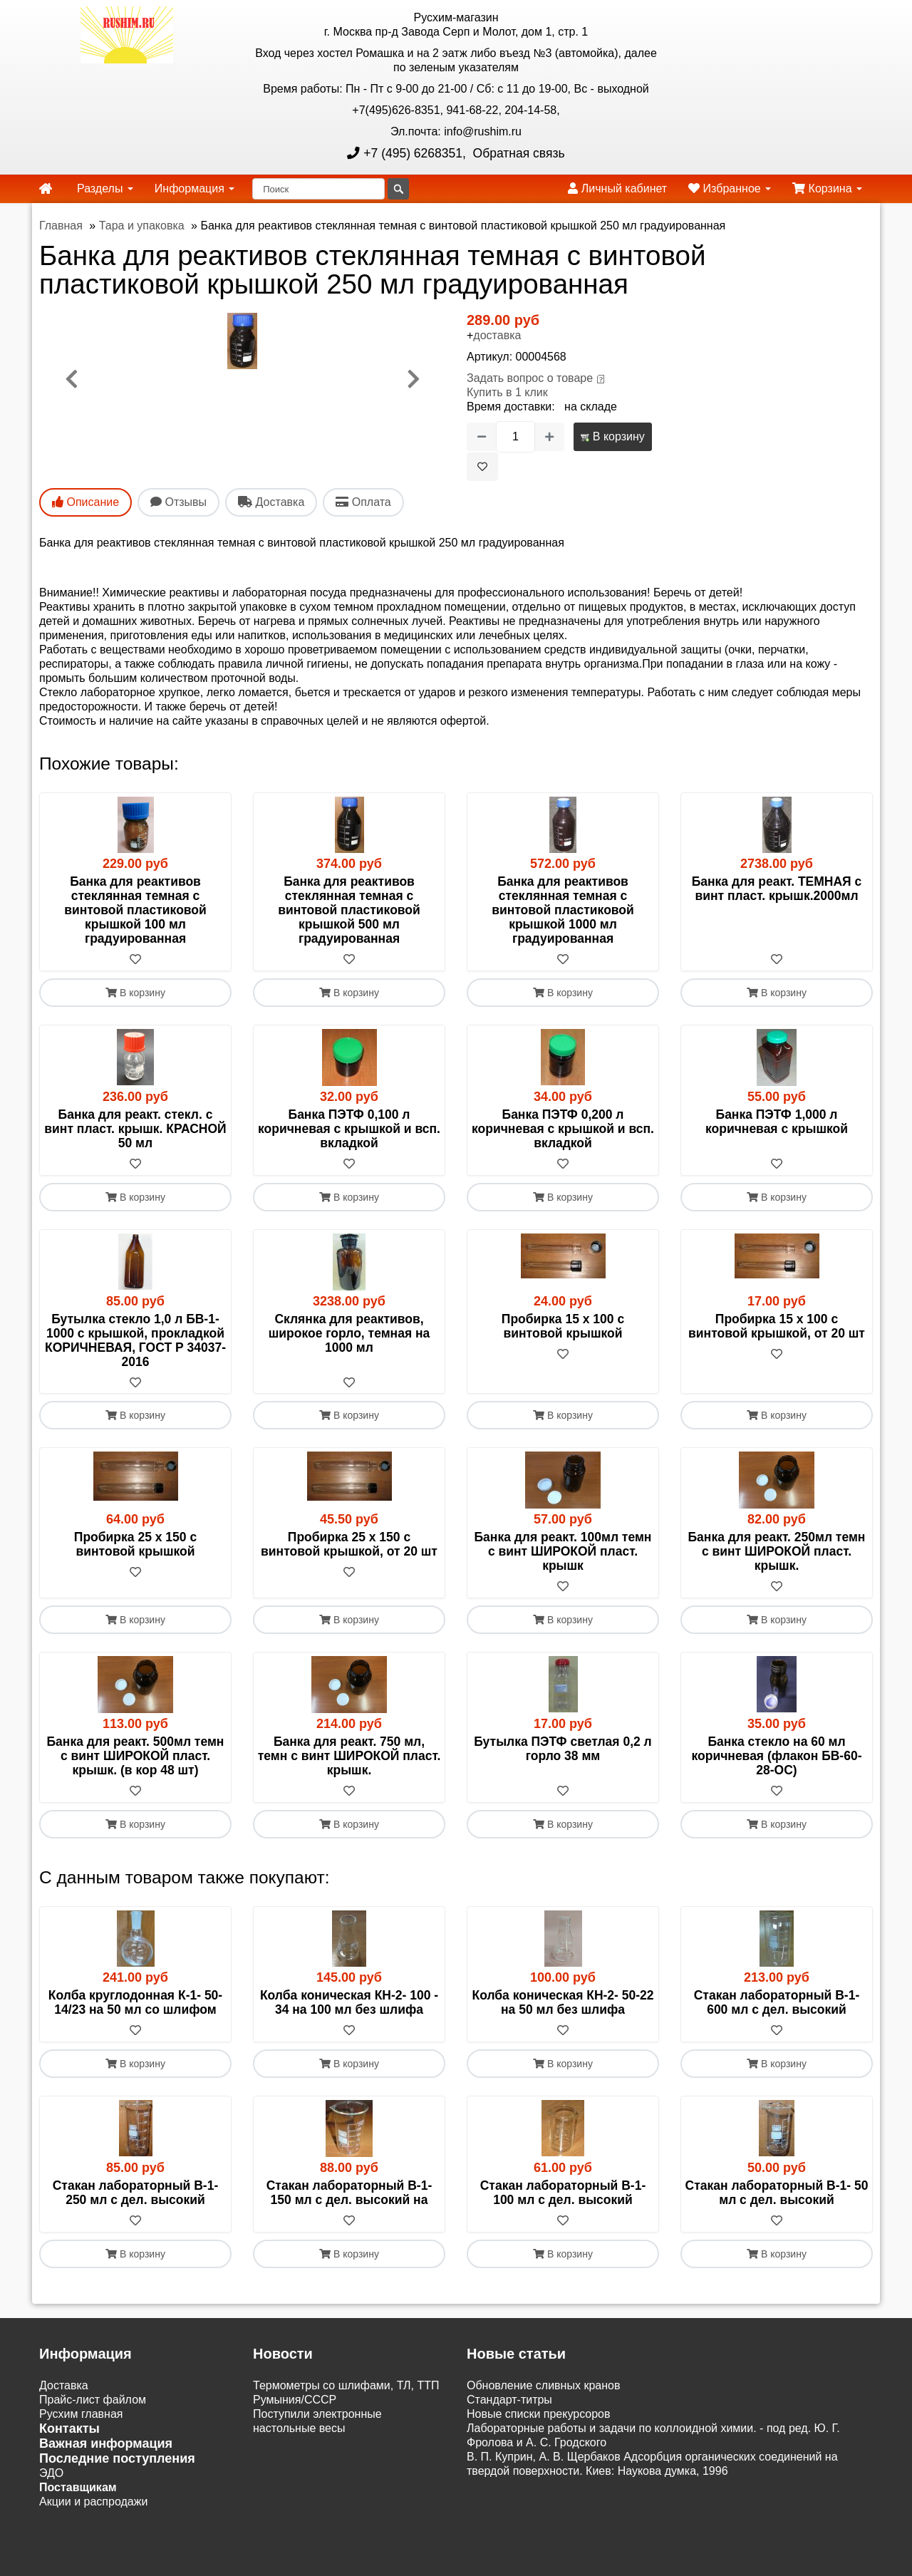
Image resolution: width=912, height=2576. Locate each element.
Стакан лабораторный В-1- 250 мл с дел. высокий (136, 2193)
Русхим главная (81, 2415)
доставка (497, 335)
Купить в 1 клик (507, 392)
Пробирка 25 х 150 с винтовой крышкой (135, 1545)
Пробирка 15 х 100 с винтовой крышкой (563, 1326)
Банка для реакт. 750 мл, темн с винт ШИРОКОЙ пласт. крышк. (349, 1756)
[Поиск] (318, 189)
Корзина (827, 188)
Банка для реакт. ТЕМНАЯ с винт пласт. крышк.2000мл (777, 888)
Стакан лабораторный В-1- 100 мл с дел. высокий (563, 2193)
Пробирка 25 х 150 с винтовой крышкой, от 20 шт (349, 1545)
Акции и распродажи (93, 2502)
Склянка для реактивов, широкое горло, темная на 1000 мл (349, 1333)
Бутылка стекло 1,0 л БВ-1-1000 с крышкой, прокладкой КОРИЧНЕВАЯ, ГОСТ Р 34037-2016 (135, 1340)
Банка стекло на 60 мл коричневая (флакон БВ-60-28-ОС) (776, 1756)
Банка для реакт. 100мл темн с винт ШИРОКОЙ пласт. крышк (563, 1552)
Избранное (729, 188)
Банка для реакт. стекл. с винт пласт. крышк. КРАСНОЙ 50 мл (135, 1128)
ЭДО (51, 2474)
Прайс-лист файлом (92, 2400)
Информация (194, 188)
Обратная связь (517, 153)
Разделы (105, 188)
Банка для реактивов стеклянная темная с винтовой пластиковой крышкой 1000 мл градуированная (563, 910)
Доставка (63, 2386)
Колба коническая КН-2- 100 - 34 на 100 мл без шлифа (349, 2003)
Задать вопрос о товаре (530, 378)
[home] (45, 189)
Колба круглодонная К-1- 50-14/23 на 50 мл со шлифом (135, 2003)
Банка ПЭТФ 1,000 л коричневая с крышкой (776, 1121)
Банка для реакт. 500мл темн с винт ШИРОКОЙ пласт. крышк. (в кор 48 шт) (135, 1756)
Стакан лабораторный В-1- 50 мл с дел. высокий (777, 2193)
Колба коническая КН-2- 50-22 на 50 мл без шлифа (562, 2003)
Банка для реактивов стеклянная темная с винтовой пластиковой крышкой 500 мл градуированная (349, 910)
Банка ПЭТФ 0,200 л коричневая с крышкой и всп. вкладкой (563, 1128)
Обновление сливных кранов (543, 2386)
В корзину (612, 436)
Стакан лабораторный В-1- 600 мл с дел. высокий (777, 2003)
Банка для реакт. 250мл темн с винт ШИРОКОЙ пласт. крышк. (777, 1552)
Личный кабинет (617, 188)
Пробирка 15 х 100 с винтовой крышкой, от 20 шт (776, 1326)
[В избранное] (482, 466)
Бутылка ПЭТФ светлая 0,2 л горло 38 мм (562, 1749)
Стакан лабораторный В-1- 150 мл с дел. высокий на (349, 2193)
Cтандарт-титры (509, 2400)
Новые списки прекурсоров (539, 2415)
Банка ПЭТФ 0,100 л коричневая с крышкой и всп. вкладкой (349, 1128)
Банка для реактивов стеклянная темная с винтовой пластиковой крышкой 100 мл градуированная (135, 910)
